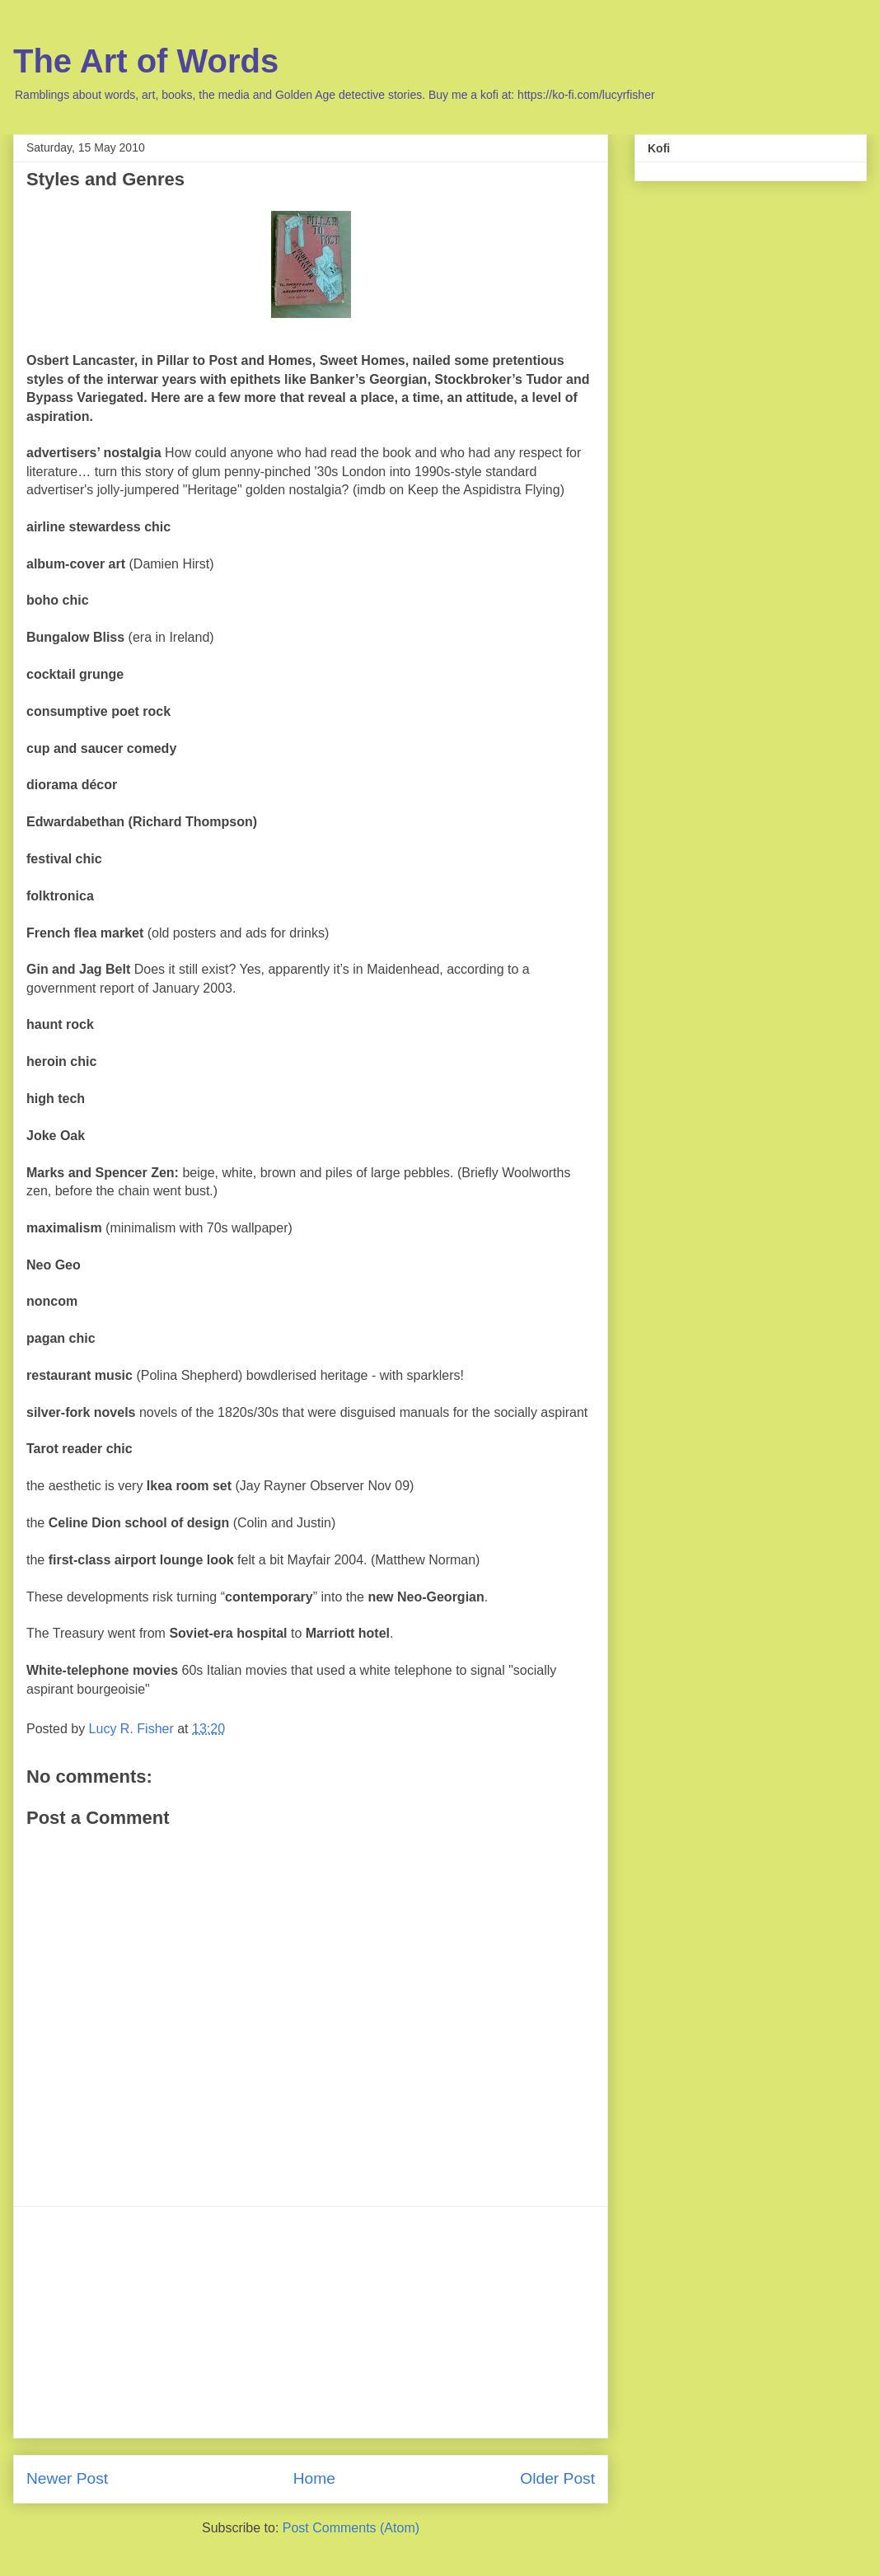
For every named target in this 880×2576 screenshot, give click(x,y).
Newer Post (67, 2478)
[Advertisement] (310, 2322)
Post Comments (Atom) (351, 2528)
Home (314, 2478)
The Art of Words (146, 61)
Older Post (557, 2478)
